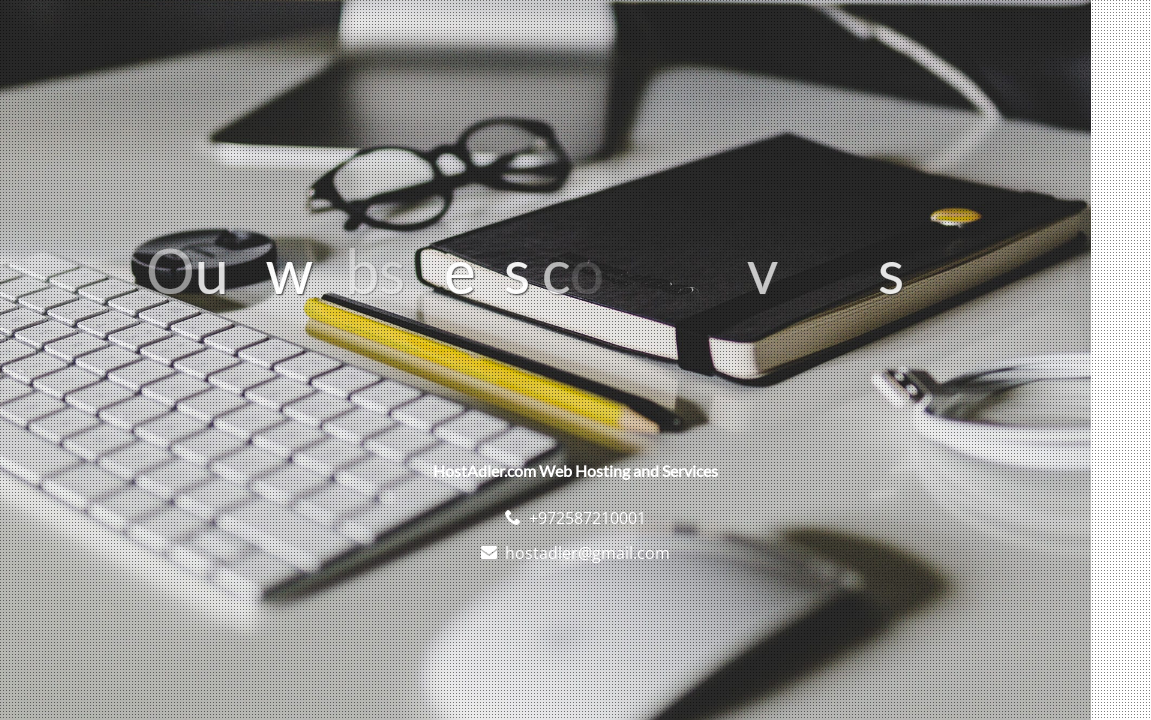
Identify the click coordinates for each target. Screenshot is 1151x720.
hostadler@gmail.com (587, 553)
